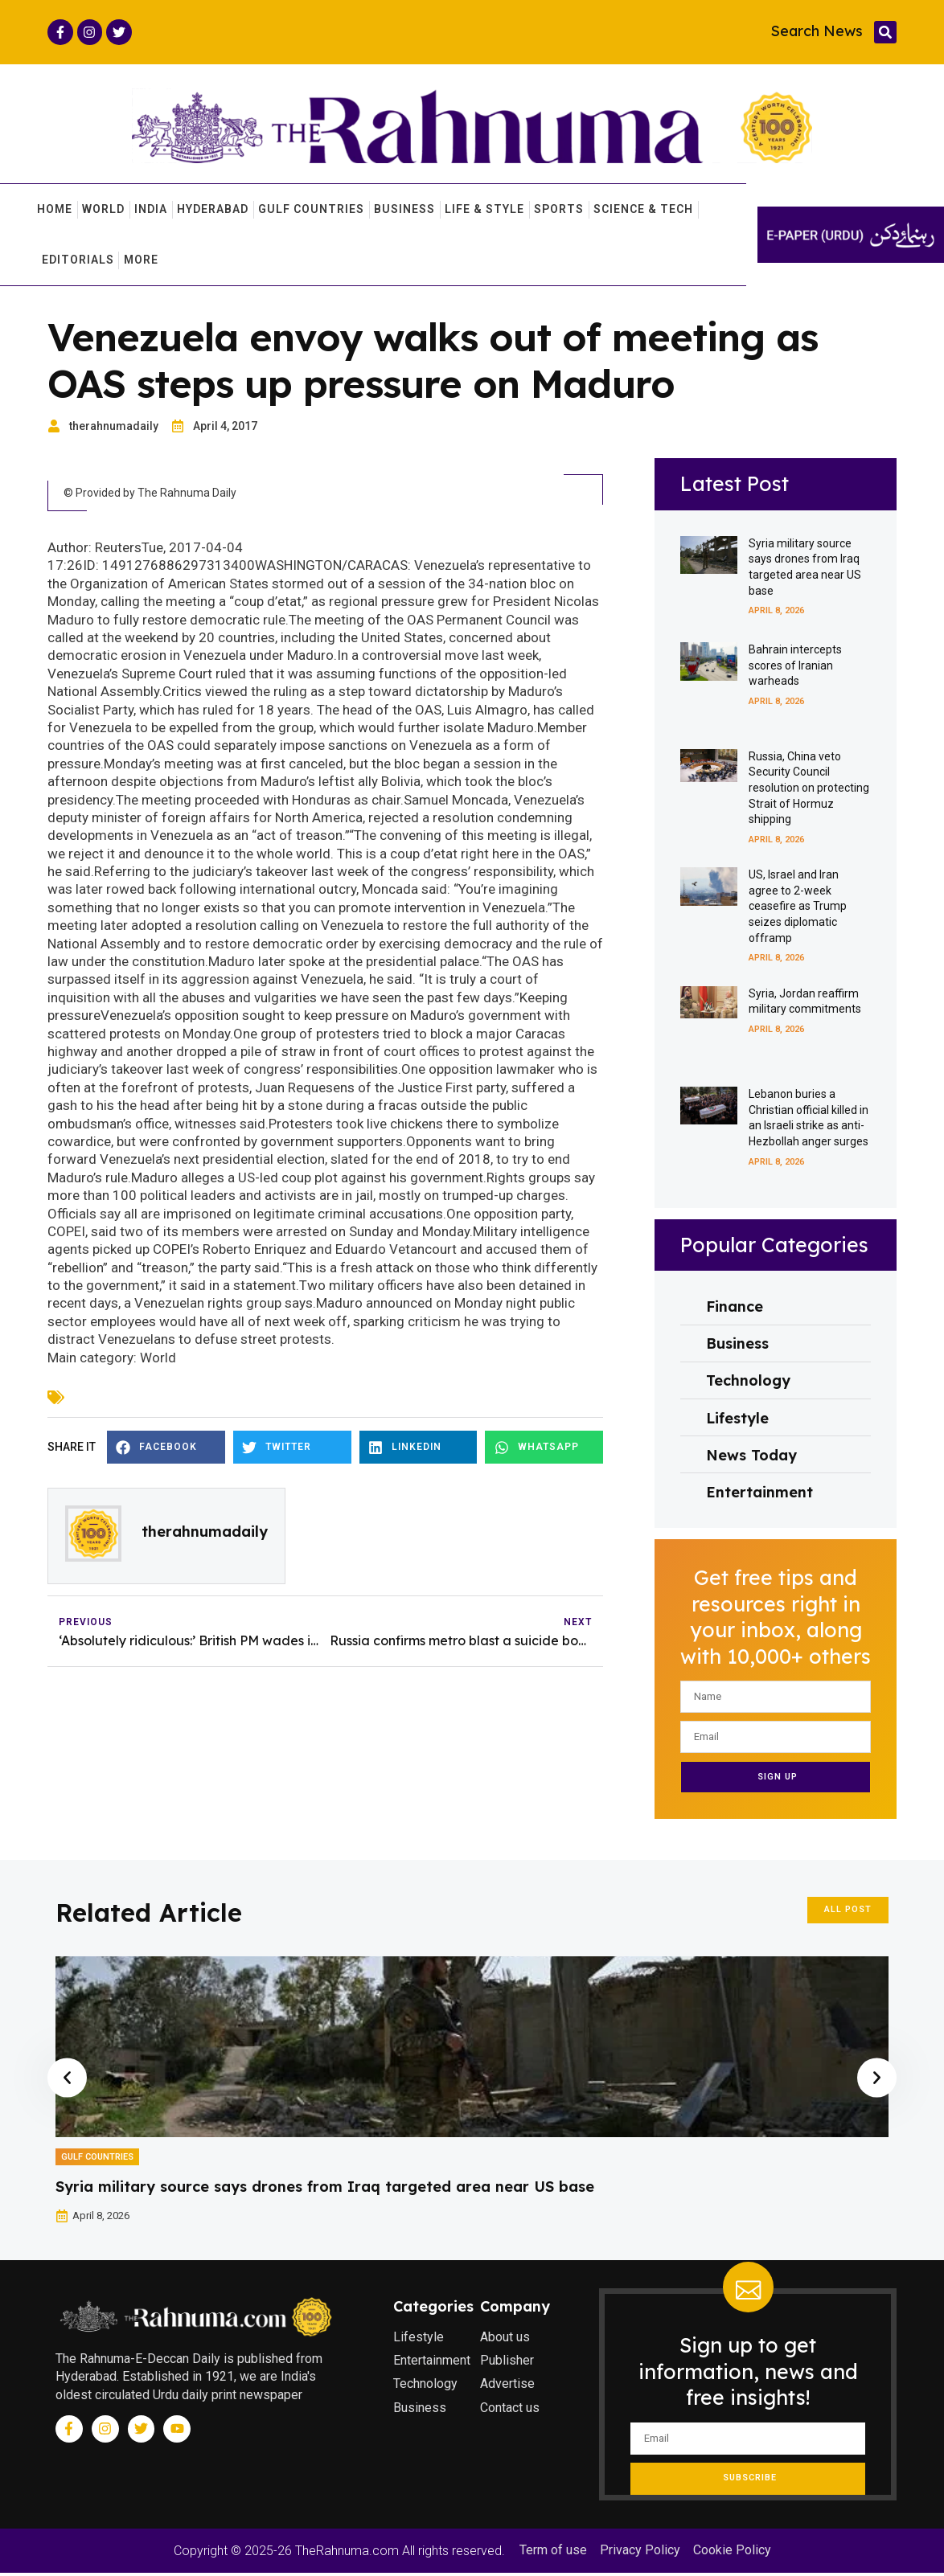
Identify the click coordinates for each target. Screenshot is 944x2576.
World (103, 209)
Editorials (78, 260)
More (141, 260)
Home (54, 209)
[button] (885, 32)
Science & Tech (643, 209)
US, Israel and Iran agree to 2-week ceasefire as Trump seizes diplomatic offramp (798, 909)
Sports (559, 209)
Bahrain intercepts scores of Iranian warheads (795, 668)
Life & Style (484, 209)
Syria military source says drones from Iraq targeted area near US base (324, 2190)
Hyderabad (212, 209)
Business (404, 209)
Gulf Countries (311, 209)
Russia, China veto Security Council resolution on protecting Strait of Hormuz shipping (809, 791)
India (150, 209)
